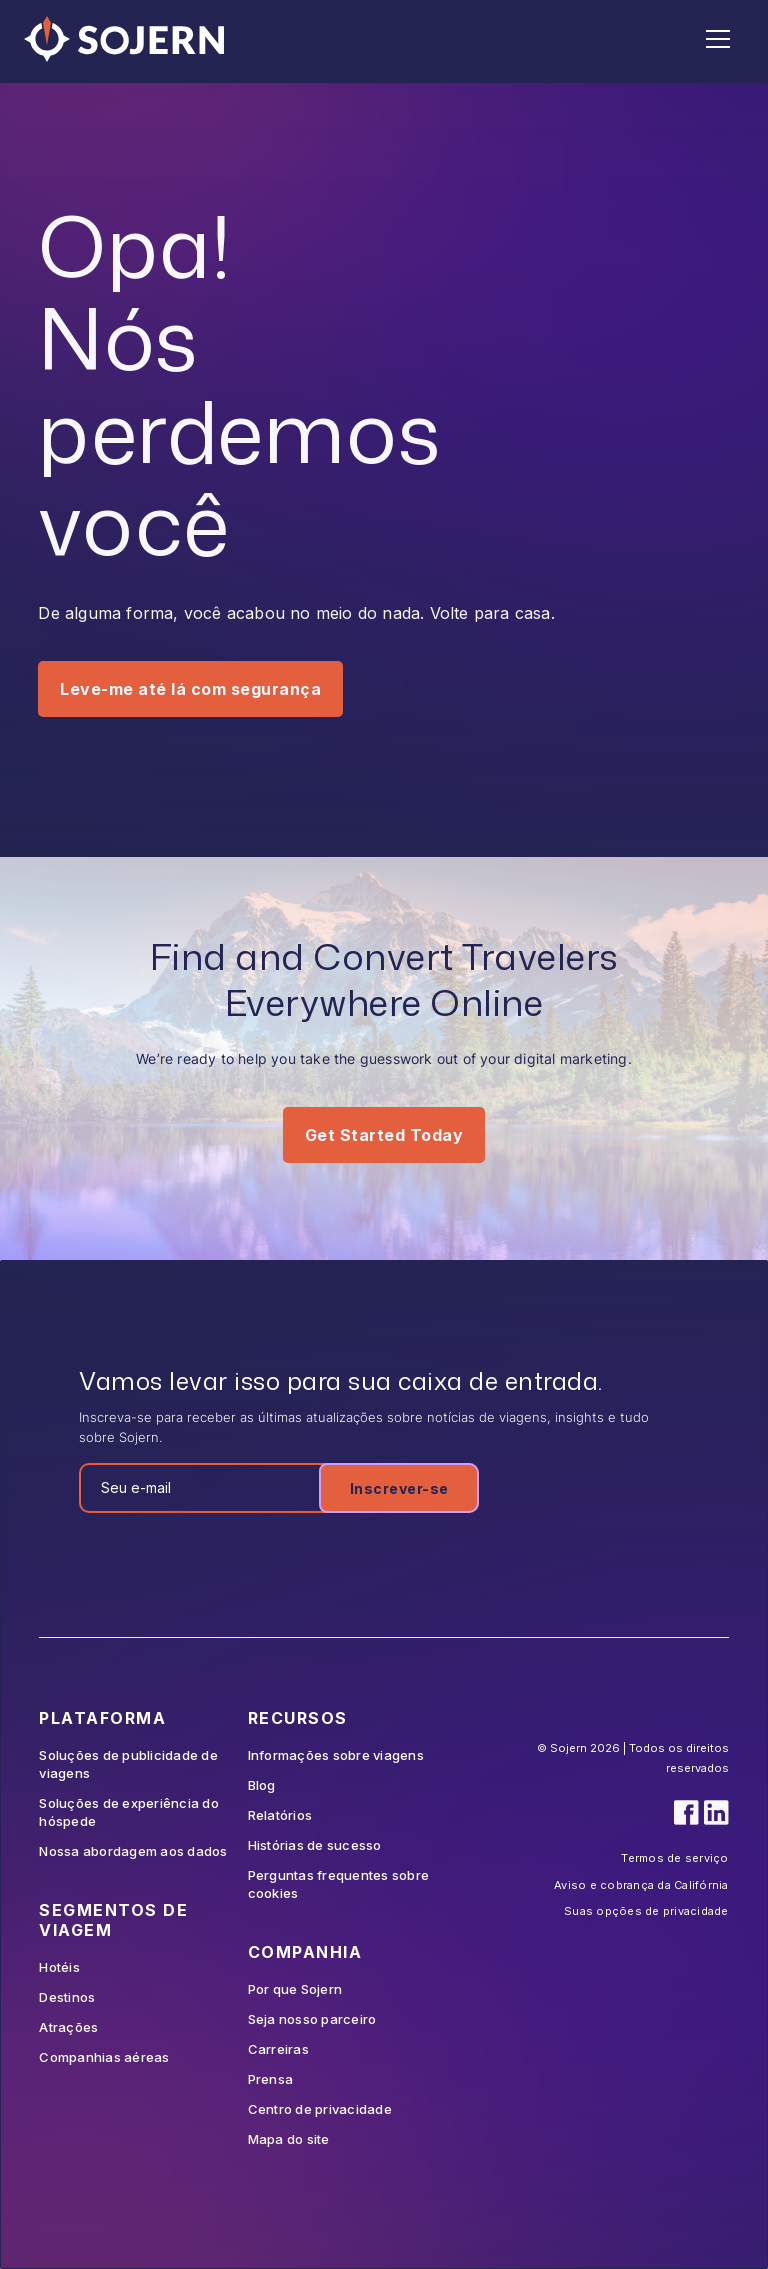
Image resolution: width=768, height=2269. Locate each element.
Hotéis (59, 1967)
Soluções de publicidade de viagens (128, 1764)
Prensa (271, 2079)
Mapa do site (289, 2139)
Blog (262, 1785)
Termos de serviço (674, 1858)
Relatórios (280, 1815)
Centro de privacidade (320, 2109)
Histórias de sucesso (315, 1845)
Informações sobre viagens (336, 1755)
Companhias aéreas (104, 2057)
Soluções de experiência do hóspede (129, 1812)
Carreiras (278, 2049)
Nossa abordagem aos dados (133, 1851)
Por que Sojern (295, 1989)
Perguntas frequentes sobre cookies (339, 1884)
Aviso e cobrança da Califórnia (641, 1885)
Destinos (67, 1997)
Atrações (68, 2027)
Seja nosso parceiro (312, 2019)
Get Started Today (384, 1135)
